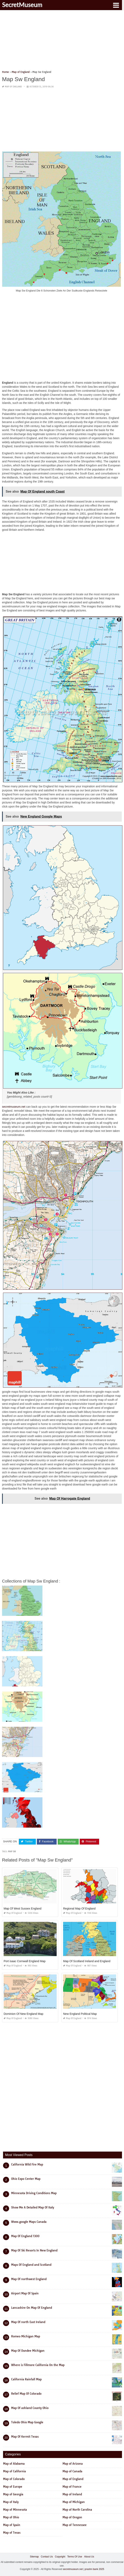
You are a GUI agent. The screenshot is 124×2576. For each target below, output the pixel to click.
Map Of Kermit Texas (25, 2436)
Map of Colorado (14, 2479)
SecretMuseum (22, 4)
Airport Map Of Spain (25, 2293)
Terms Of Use (74, 2556)
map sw (12, 1851)
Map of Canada (72, 2471)
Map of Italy (11, 2502)
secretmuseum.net (13, 1106)
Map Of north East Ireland (28, 2322)
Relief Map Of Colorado (26, 2393)
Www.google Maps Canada (29, 2222)
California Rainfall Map (26, 2379)
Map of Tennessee (75, 2525)
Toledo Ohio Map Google (27, 2422)
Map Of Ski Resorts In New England (34, 2250)
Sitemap (34, 2556)
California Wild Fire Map (27, 2164)
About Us (89, 2556)
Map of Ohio (11, 2517)
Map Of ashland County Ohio (30, 2408)
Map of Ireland (72, 2494)
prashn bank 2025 (94, 2569)
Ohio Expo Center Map (25, 2179)
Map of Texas (11, 2532)
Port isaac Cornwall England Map (25, 1961)
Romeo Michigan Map (25, 2336)
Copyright (60, 2556)
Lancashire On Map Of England (31, 2308)
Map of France (72, 2486)
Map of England (13, 86)
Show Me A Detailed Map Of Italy (32, 2207)
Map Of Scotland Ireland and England (86, 1961)
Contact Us (47, 2556)
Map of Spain (11, 2525)
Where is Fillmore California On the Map (38, 2365)
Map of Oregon (72, 2517)
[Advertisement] (62, 41)
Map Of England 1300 (25, 2236)
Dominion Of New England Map (23, 2013)
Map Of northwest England (29, 2279)
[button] (116, 5)
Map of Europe (12, 2486)
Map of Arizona (73, 2463)
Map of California (14, 2471)
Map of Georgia (13, 2494)
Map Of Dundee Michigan (28, 2350)
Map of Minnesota (15, 2509)
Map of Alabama (14, 2463)
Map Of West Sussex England (22, 1908)
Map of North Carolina (77, 2509)
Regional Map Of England (79, 1908)
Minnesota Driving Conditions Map (34, 2193)
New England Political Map (80, 2013)
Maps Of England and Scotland (31, 2265)
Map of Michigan (74, 2502)
